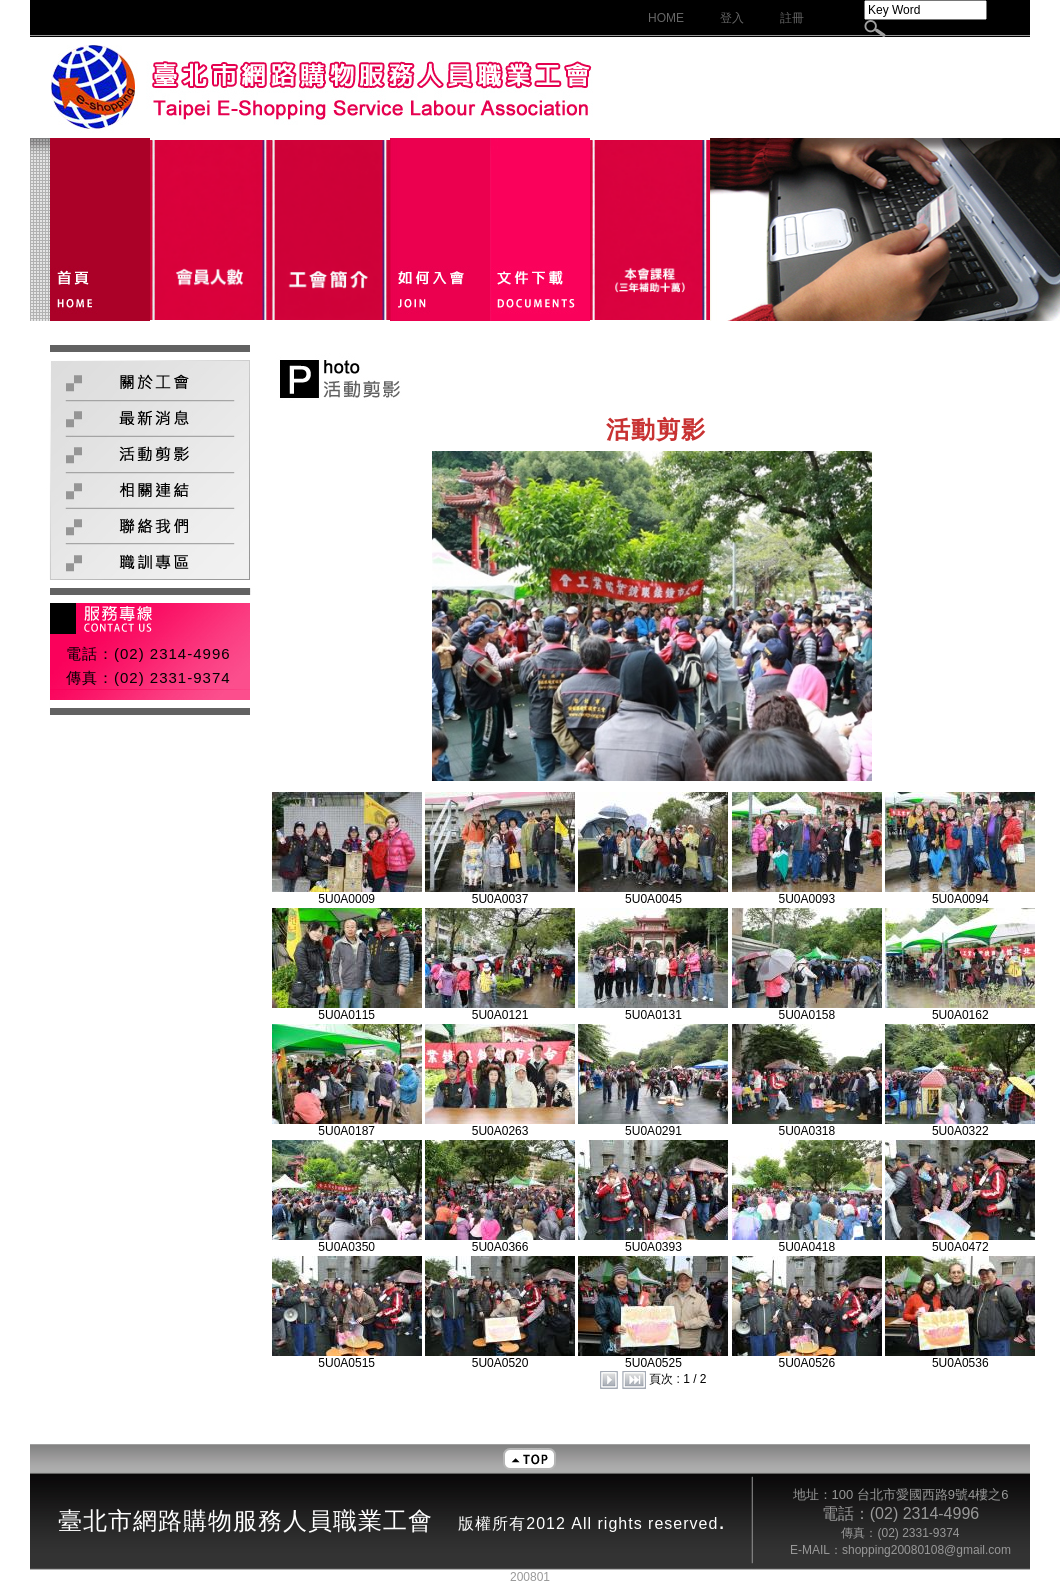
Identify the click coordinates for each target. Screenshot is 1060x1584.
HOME (666, 18)
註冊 (792, 18)
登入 (732, 18)
